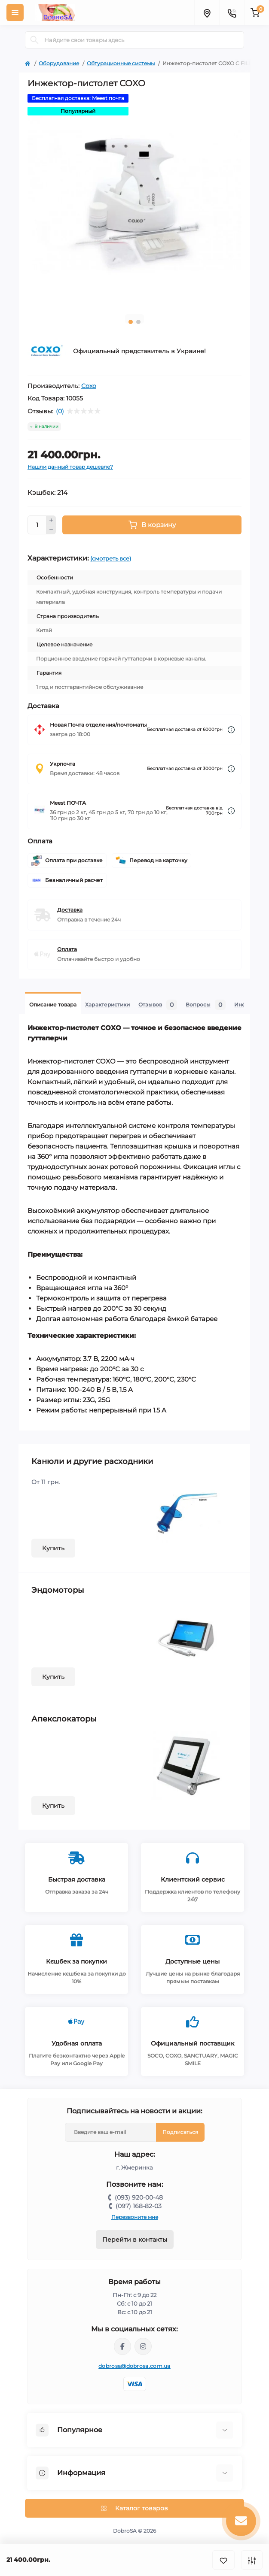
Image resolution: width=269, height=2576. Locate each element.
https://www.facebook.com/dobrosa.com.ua (122, 2346)
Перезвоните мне (134, 2217)
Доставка (70, 909)
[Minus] (51, 530)
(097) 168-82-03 (139, 2206)
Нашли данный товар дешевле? (70, 467)
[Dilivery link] (231, 729)
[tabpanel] (134, 201)
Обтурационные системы (121, 63)
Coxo (88, 386)
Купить (53, 1548)
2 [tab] (138, 322)
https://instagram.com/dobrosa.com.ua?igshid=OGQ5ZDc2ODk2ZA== (143, 2346)
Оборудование (59, 63)
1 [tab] (130, 322)
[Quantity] (37, 524)
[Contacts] (231, 12)
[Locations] (206, 12)
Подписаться (180, 2132)
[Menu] (15, 12)
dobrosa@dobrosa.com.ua (134, 2366)
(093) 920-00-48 (139, 2197)
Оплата (67, 949)
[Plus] (51, 520)
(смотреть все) (110, 558)
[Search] (34, 39)
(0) (60, 411)
